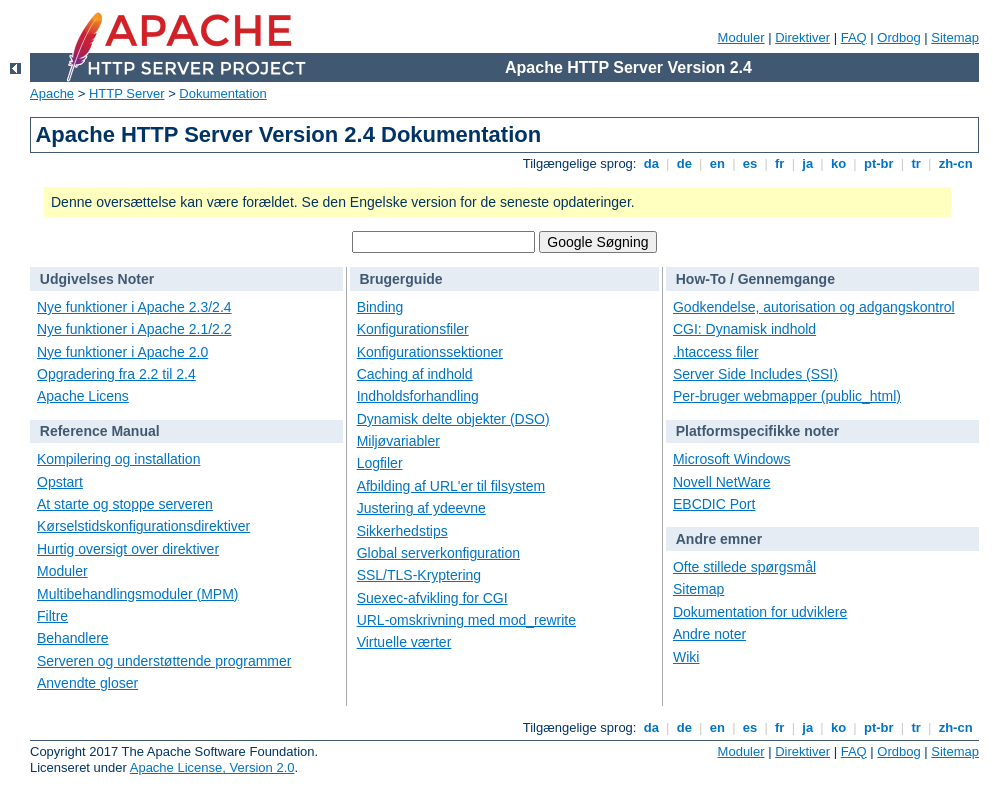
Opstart (60, 482)
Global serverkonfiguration (438, 553)
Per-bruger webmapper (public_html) (787, 396)
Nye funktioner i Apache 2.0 (122, 352)
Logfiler (380, 463)
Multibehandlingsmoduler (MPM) (138, 594)
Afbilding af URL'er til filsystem (451, 486)
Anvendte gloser (87, 683)
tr (916, 163)
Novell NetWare (722, 482)
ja (808, 163)
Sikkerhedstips (402, 531)
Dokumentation (222, 93)
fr (779, 163)
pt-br (878, 163)
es (750, 163)
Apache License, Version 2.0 (212, 767)
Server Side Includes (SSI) (755, 374)
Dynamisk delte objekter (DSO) (453, 419)
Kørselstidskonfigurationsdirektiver (143, 526)
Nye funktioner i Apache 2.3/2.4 (134, 307)
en (717, 163)
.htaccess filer (716, 352)
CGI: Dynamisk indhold (744, 329)
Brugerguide (400, 279)
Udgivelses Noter (97, 279)
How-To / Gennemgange (755, 279)
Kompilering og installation (118, 459)
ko (838, 163)
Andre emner (719, 539)
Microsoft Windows (731, 459)
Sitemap (955, 37)
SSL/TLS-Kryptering (419, 575)
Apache (52, 93)
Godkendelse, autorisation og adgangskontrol (814, 307)
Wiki (686, 657)
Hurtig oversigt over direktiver (128, 549)
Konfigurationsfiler (413, 329)
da (651, 163)
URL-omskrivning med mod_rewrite (466, 620)
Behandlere (73, 638)
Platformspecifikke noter (757, 431)
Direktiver (802, 37)
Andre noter (709, 634)
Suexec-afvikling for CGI (432, 598)
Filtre (52, 616)
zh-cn (955, 163)
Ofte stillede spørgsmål (744, 567)
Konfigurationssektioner (430, 352)
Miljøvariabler (398, 441)
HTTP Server (127, 93)
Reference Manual (100, 431)
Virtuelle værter (404, 642)
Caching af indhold (415, 374)
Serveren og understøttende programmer (164, 661)
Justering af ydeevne (421, 508)
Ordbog (898, 37)
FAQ (854, 37)
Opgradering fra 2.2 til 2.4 (116, 374)
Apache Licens (83, 396)
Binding (380, 307)
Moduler (741, 37)
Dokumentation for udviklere (760, 612)
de (684, 163)
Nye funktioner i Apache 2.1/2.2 (134, 329)
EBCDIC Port (714, 504)
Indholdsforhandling (418, 396)
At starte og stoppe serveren (125, 504)
